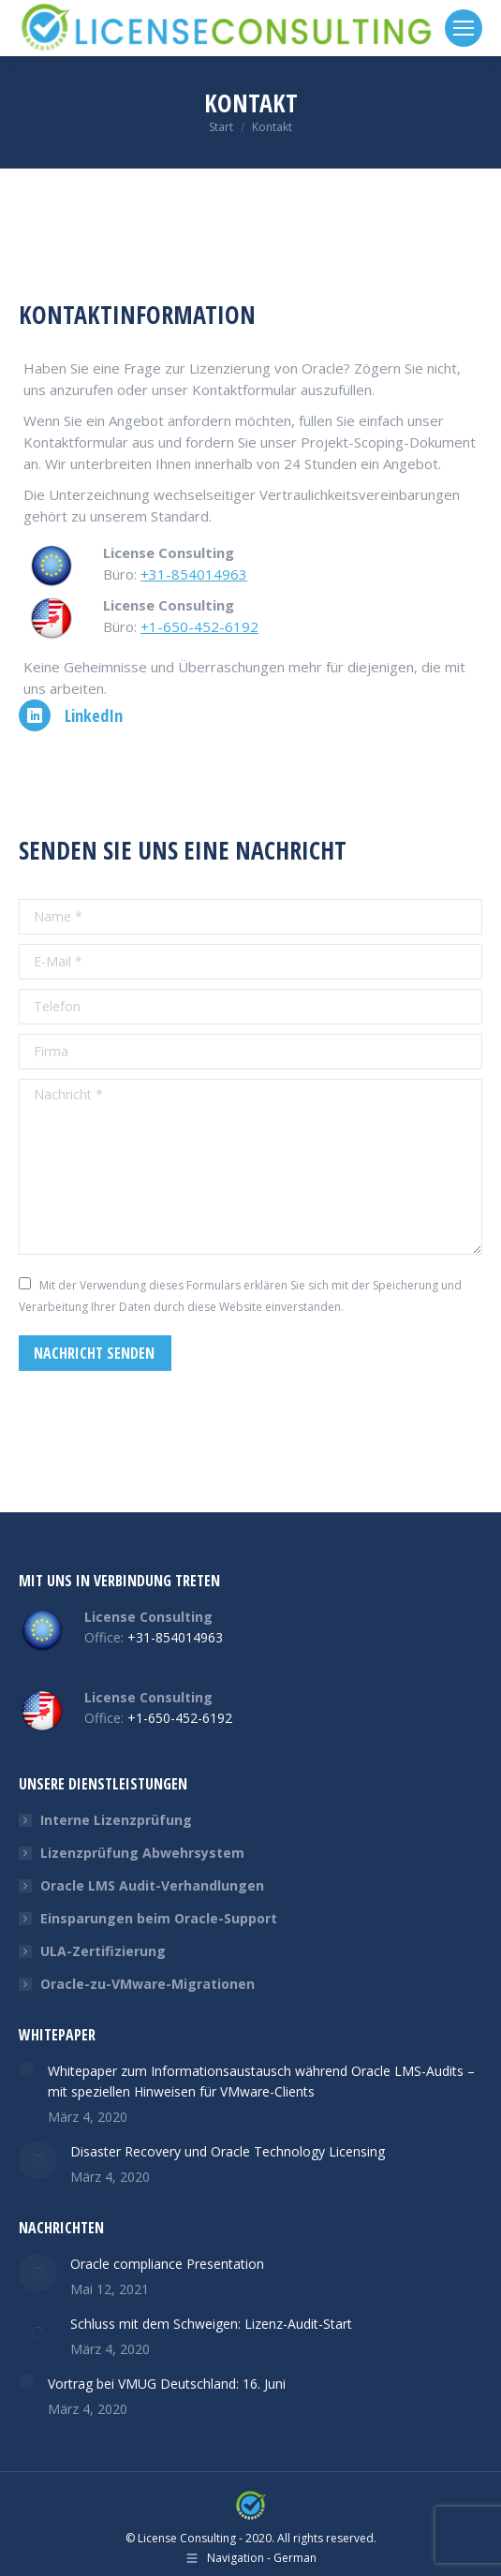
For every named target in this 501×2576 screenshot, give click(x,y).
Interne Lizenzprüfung (116, 1820)
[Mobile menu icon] (463, 28)
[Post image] (26, 2068)
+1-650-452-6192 (199, 626)
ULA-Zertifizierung (103, 1951)
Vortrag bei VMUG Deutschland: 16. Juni (167, 2383)
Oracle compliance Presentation (167, 2264)
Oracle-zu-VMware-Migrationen (147, 1984)
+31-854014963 (193, 574)
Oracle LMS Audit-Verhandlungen (152, 1885)
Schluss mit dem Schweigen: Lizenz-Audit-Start (211, 2324)
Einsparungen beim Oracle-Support (158, 1918)
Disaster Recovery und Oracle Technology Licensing (227, 2151)
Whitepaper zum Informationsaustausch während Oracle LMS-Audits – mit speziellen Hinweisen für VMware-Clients (261, 2081)
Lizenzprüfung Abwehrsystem (142, 1853)
